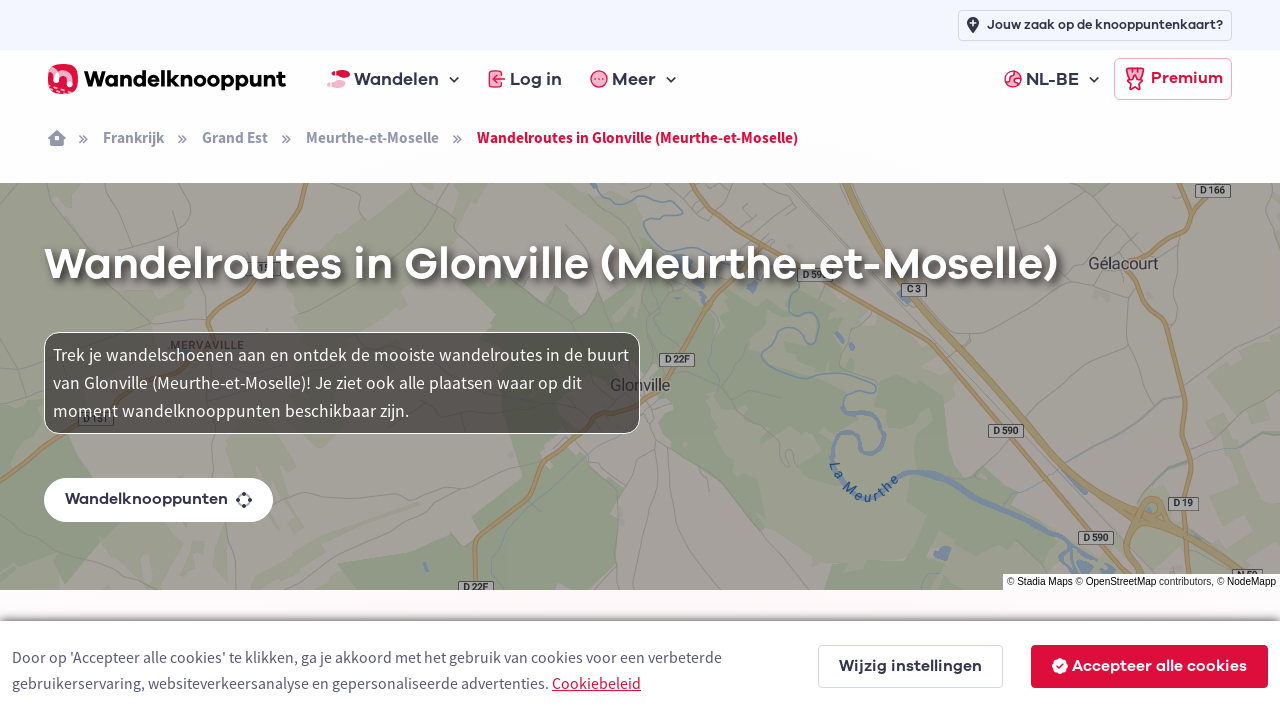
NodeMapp (1251, 581)
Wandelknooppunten (158, 499)
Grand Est (235, 137)
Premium (1173, 79)
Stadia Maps (1045, 581)
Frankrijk (133, 137)
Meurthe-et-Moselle (372, 137)
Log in (525, 79)
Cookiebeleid (596, 683)
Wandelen (383, 79)
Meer (623, 79)
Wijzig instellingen (910, 666)
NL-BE (1041, 79)
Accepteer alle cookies (1149, 666)
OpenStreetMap (1121, 581)
